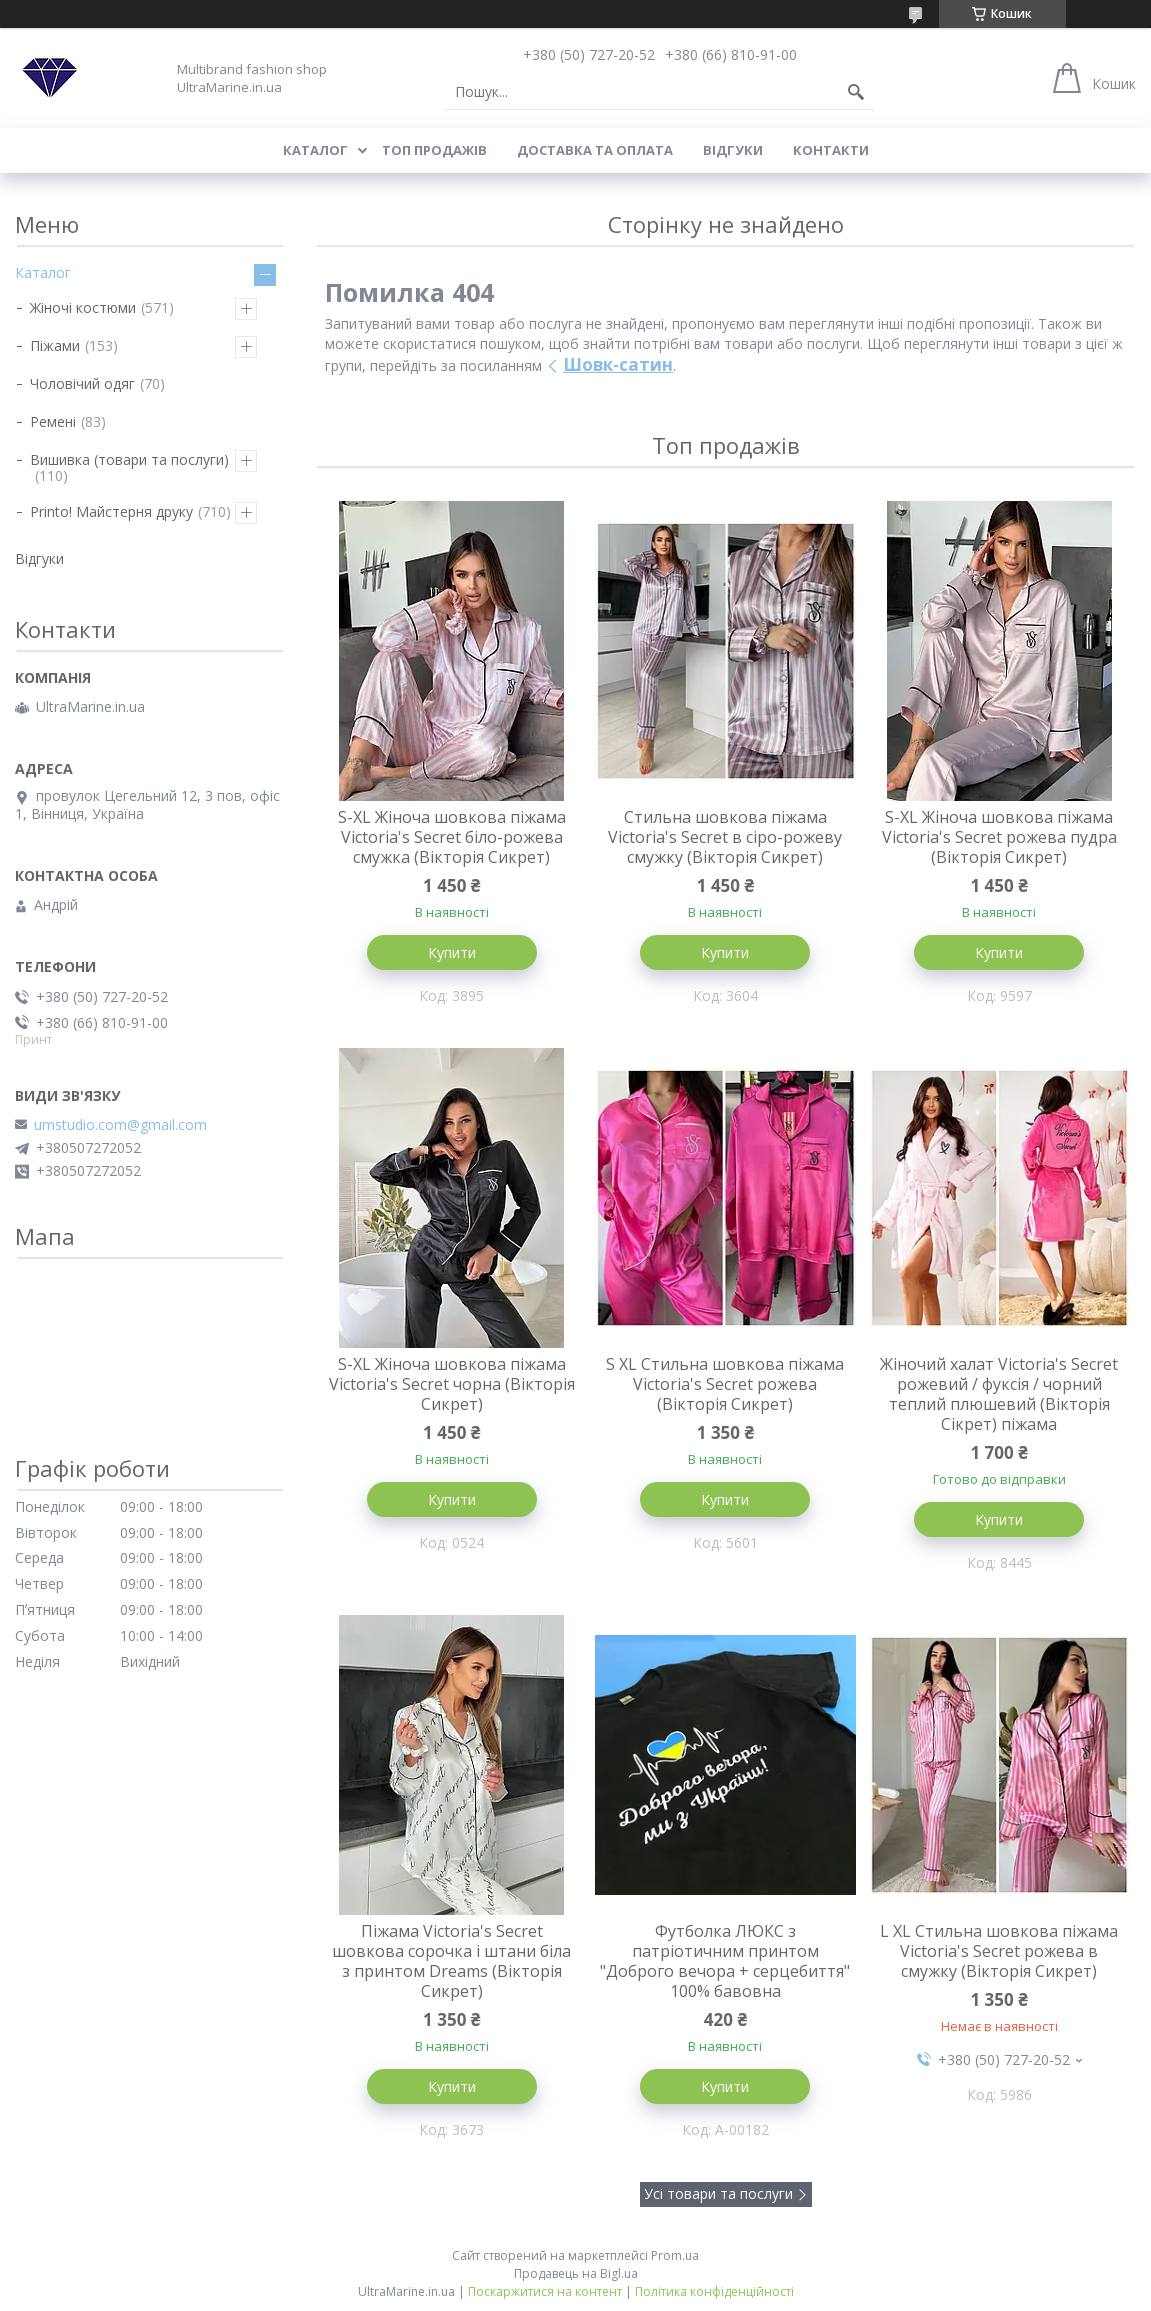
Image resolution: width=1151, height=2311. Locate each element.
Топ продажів (434, 150)
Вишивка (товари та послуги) (129, 459)
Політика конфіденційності (714, 2291)
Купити (452, 952)
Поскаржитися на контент (545, 2291)
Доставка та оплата (595, 150)
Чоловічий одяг (82, 383)
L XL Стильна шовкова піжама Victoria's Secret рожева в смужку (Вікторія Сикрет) (999, 1951)
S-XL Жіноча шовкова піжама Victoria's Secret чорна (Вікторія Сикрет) (452, 1384)
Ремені (53, 421)
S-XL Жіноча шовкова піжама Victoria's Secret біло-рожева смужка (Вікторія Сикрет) (452, 837)
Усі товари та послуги (718, 2193)
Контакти (831, 150)
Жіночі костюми (83, 307)
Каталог (315, 150)
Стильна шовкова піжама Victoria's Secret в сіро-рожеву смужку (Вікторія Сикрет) (725, 837)
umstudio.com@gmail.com (120, 1125)
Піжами (55, 345)
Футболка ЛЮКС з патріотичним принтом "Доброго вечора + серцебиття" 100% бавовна (725, 1961)
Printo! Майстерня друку (111, 511)
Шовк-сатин (618, 364)
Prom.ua (675, 2255)
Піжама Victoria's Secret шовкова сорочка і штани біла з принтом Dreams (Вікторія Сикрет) (451, 1961)
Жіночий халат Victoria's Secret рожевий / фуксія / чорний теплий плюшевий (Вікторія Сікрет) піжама (999, 1394)
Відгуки (733, 150)
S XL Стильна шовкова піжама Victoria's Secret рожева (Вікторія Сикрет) (725, 1384)
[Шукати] (856, 92)
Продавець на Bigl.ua (576, 2273)
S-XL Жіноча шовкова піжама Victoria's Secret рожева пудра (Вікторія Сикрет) (999, 837)
